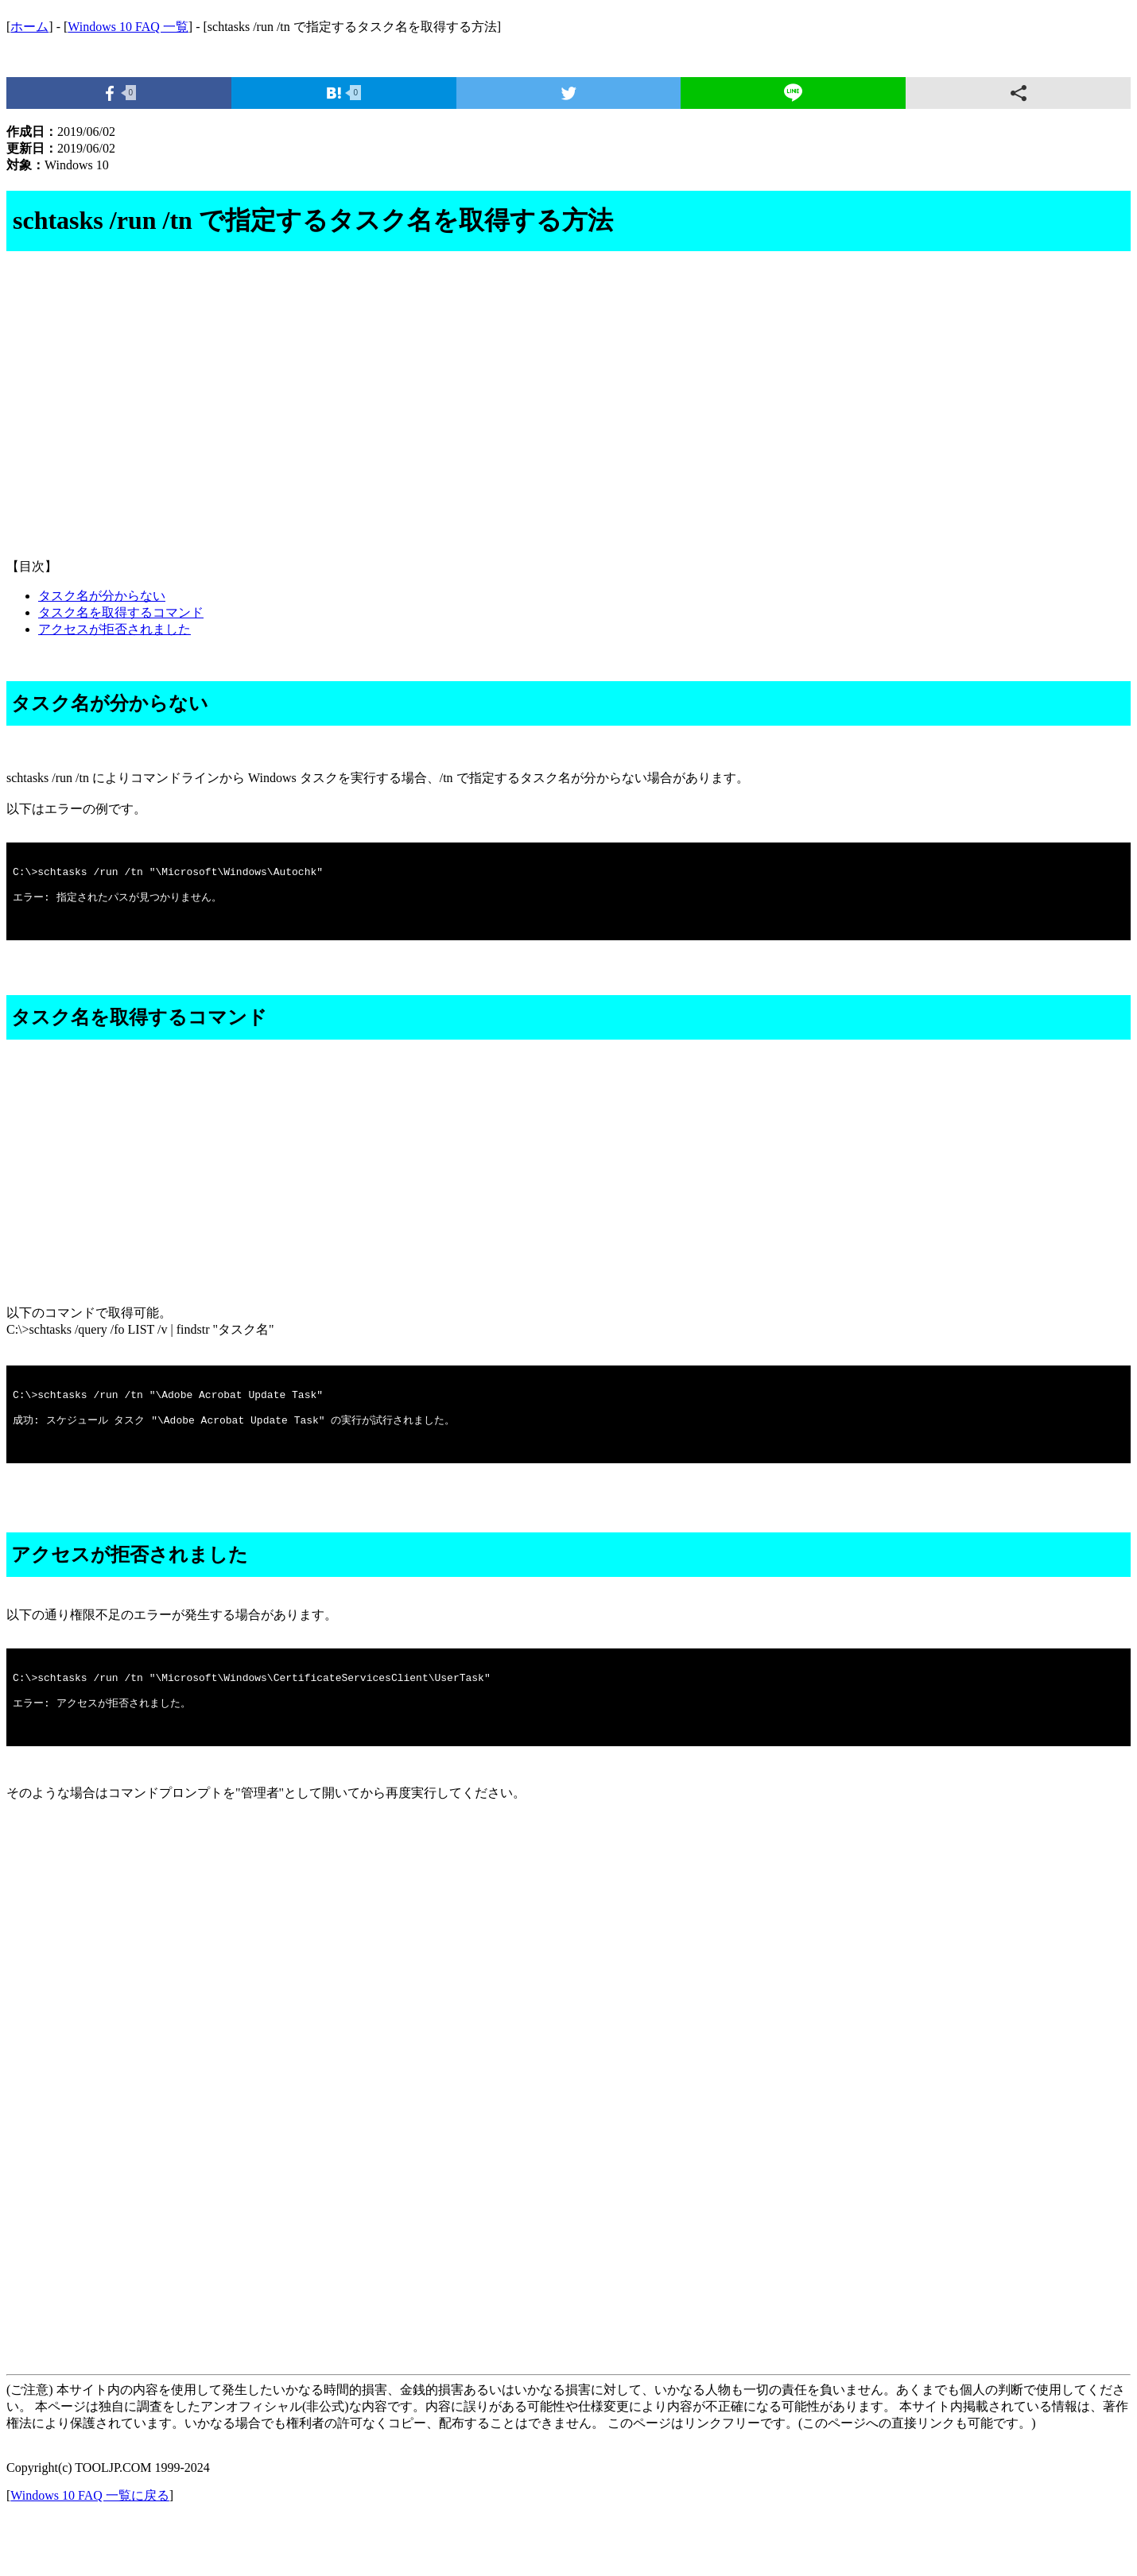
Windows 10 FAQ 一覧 (128, 26)
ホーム (29, 26)
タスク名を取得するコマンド (121, 612)
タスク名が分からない (101, 595)
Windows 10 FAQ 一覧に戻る (89, 2548)
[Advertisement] (483, 420)
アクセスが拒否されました (114, 629)
